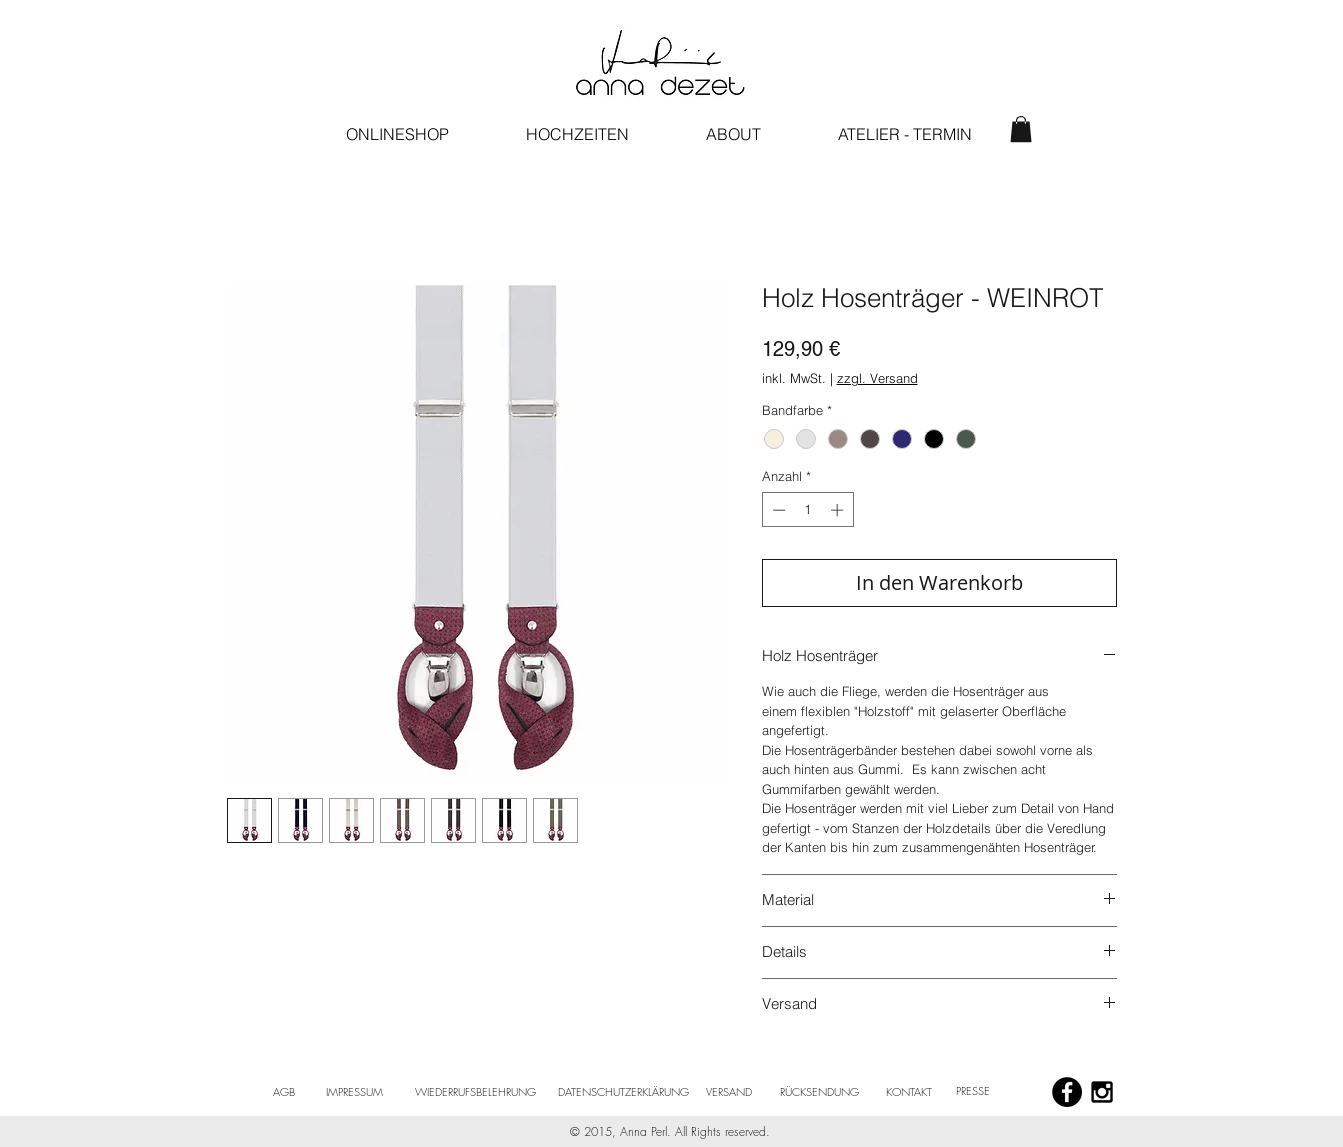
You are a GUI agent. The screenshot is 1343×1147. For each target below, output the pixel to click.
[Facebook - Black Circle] (1067, 1092)
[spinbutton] (807, 510)
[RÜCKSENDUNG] (819, 1092)
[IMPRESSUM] (354, 1092)
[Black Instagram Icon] (1102, 1092)
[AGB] (284, 1092)
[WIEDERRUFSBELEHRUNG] (475, 1092)
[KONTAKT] (909, 1092)
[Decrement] (777, 510)
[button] (1021, 129)
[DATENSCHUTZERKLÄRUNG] (624, 1092)
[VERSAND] (729, 1092)
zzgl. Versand (877, 378)
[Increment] (839, 510)
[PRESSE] (973, 1091)
